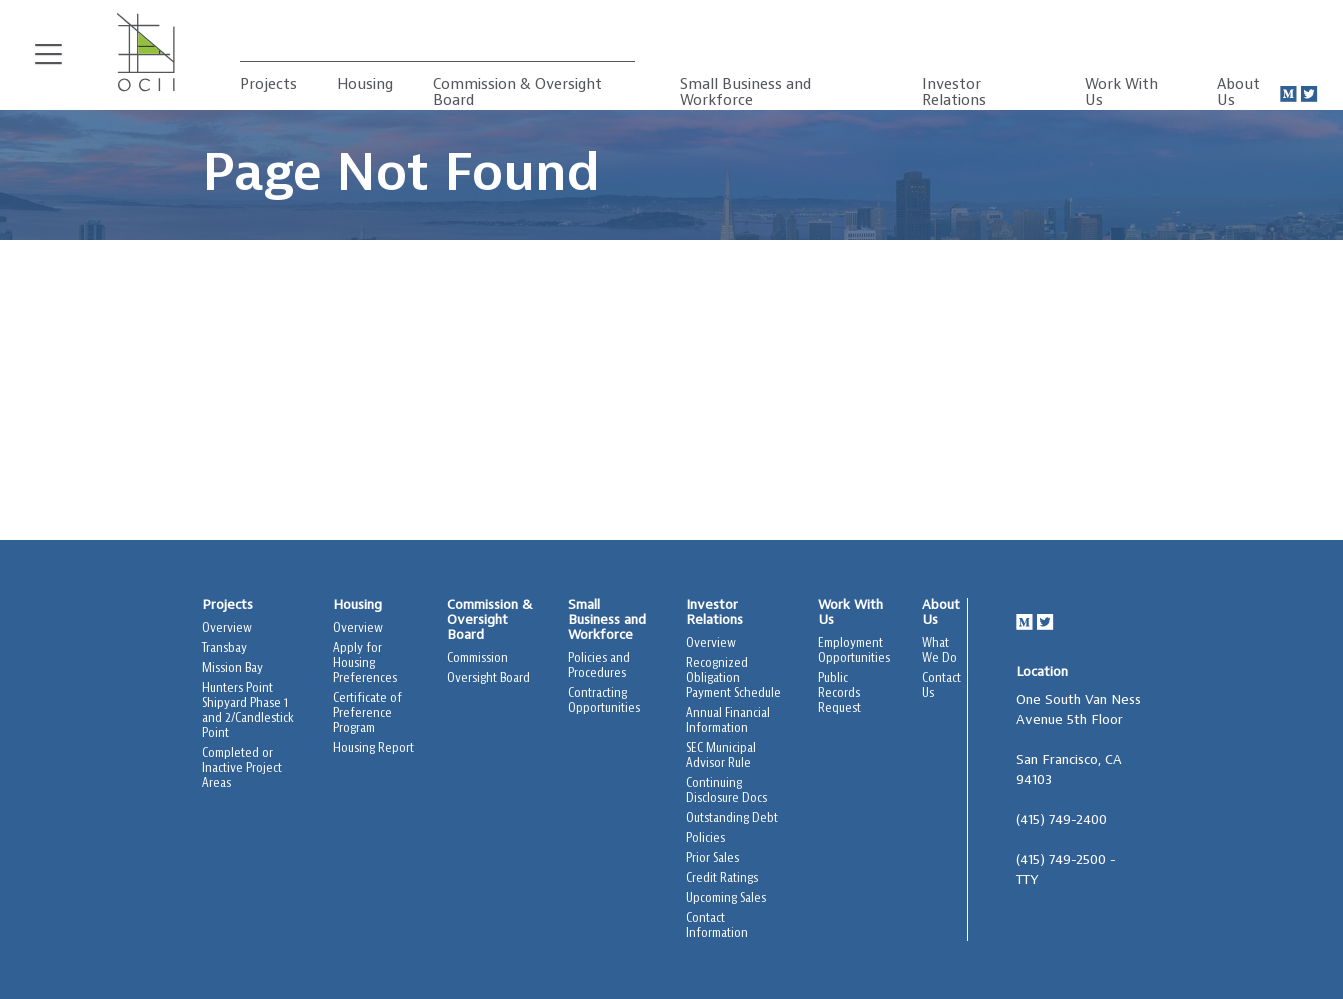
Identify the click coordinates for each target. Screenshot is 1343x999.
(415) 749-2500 (1061, 860)
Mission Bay (232, 668)
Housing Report (373, 748)
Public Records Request (839, 693)
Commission (477, 658)
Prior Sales (712, 858)
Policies (705, 838)
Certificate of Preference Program (367, 713)
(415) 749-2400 (1061, 820)
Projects (268, 85)
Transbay (224, 648)
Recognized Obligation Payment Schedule (733, 678)
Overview (227, 628)
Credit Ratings (722, 878)
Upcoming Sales (726, 898)
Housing (365, 85)
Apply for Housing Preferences (365, 663)
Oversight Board (488, 678)
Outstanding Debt (732, 818)
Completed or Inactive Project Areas (242, 768)
